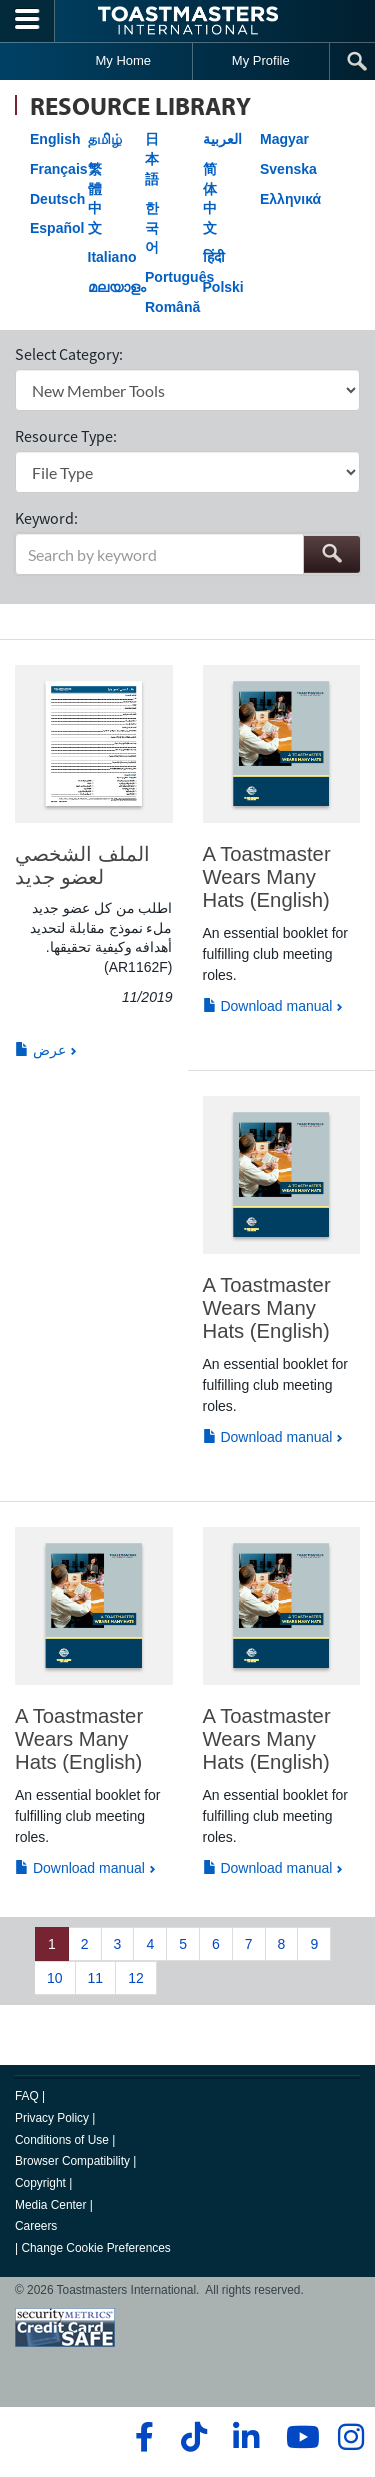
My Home (123, 60)
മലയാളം (117, 287)
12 (136, 1978)
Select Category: (69, 354)
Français (59, 169)
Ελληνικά (290, 199)
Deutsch (57, 199)
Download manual (268, 1006)
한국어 (152, 227)
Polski (223, 287)
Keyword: (46, 518)
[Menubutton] (27, 21)
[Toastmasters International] (188, 20)
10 (55, 1978)
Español (57, 228)
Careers (36, 2226)
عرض (40, 1050)
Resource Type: (66, 436)
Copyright (40, 2183)
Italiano (112, 257)
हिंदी (214, 257)
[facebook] (141, 2437)
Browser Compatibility (72, 2161)
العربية (222, 139)
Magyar (284, 139)
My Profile (261, 60)
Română (172, 307)
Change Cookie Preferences (95, 2248)
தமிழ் (105, 139)
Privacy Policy (52, 2118)
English (55, 139)
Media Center (50, 2205)
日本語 (152, 158)
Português (179, 277)
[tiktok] (193, 2437)
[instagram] (350, 2437)
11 (96, 1978)
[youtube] (298, 2437)
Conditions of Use (62, 2140)
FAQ (27, 2096)
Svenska (288, 169)
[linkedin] (245, 2437)
